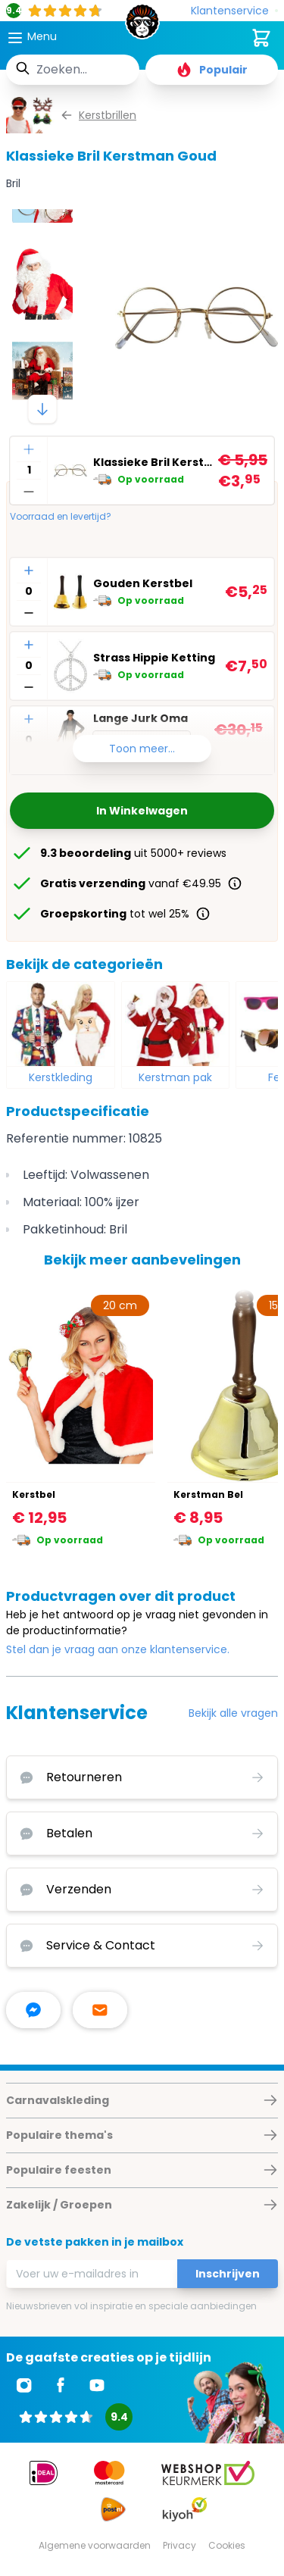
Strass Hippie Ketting (154, 657)
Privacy (179, 2545)
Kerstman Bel (208, 1494)
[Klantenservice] (234, 11)
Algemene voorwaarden (95, 2545)
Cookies (226, 2545)
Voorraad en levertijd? (60, 517)
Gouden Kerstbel (142, 583)
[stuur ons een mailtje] (100, 2010)
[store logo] (142, 25)
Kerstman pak (175, 1077)
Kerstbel (33, 1494)
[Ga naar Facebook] (60, 2385)
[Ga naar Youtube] (97, 2385)
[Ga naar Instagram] (24, 2385)
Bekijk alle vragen (233, 1713)
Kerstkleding (60, 1077)
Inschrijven (227, 2273)
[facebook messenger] (33, 2010)
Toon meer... (142, 748)
